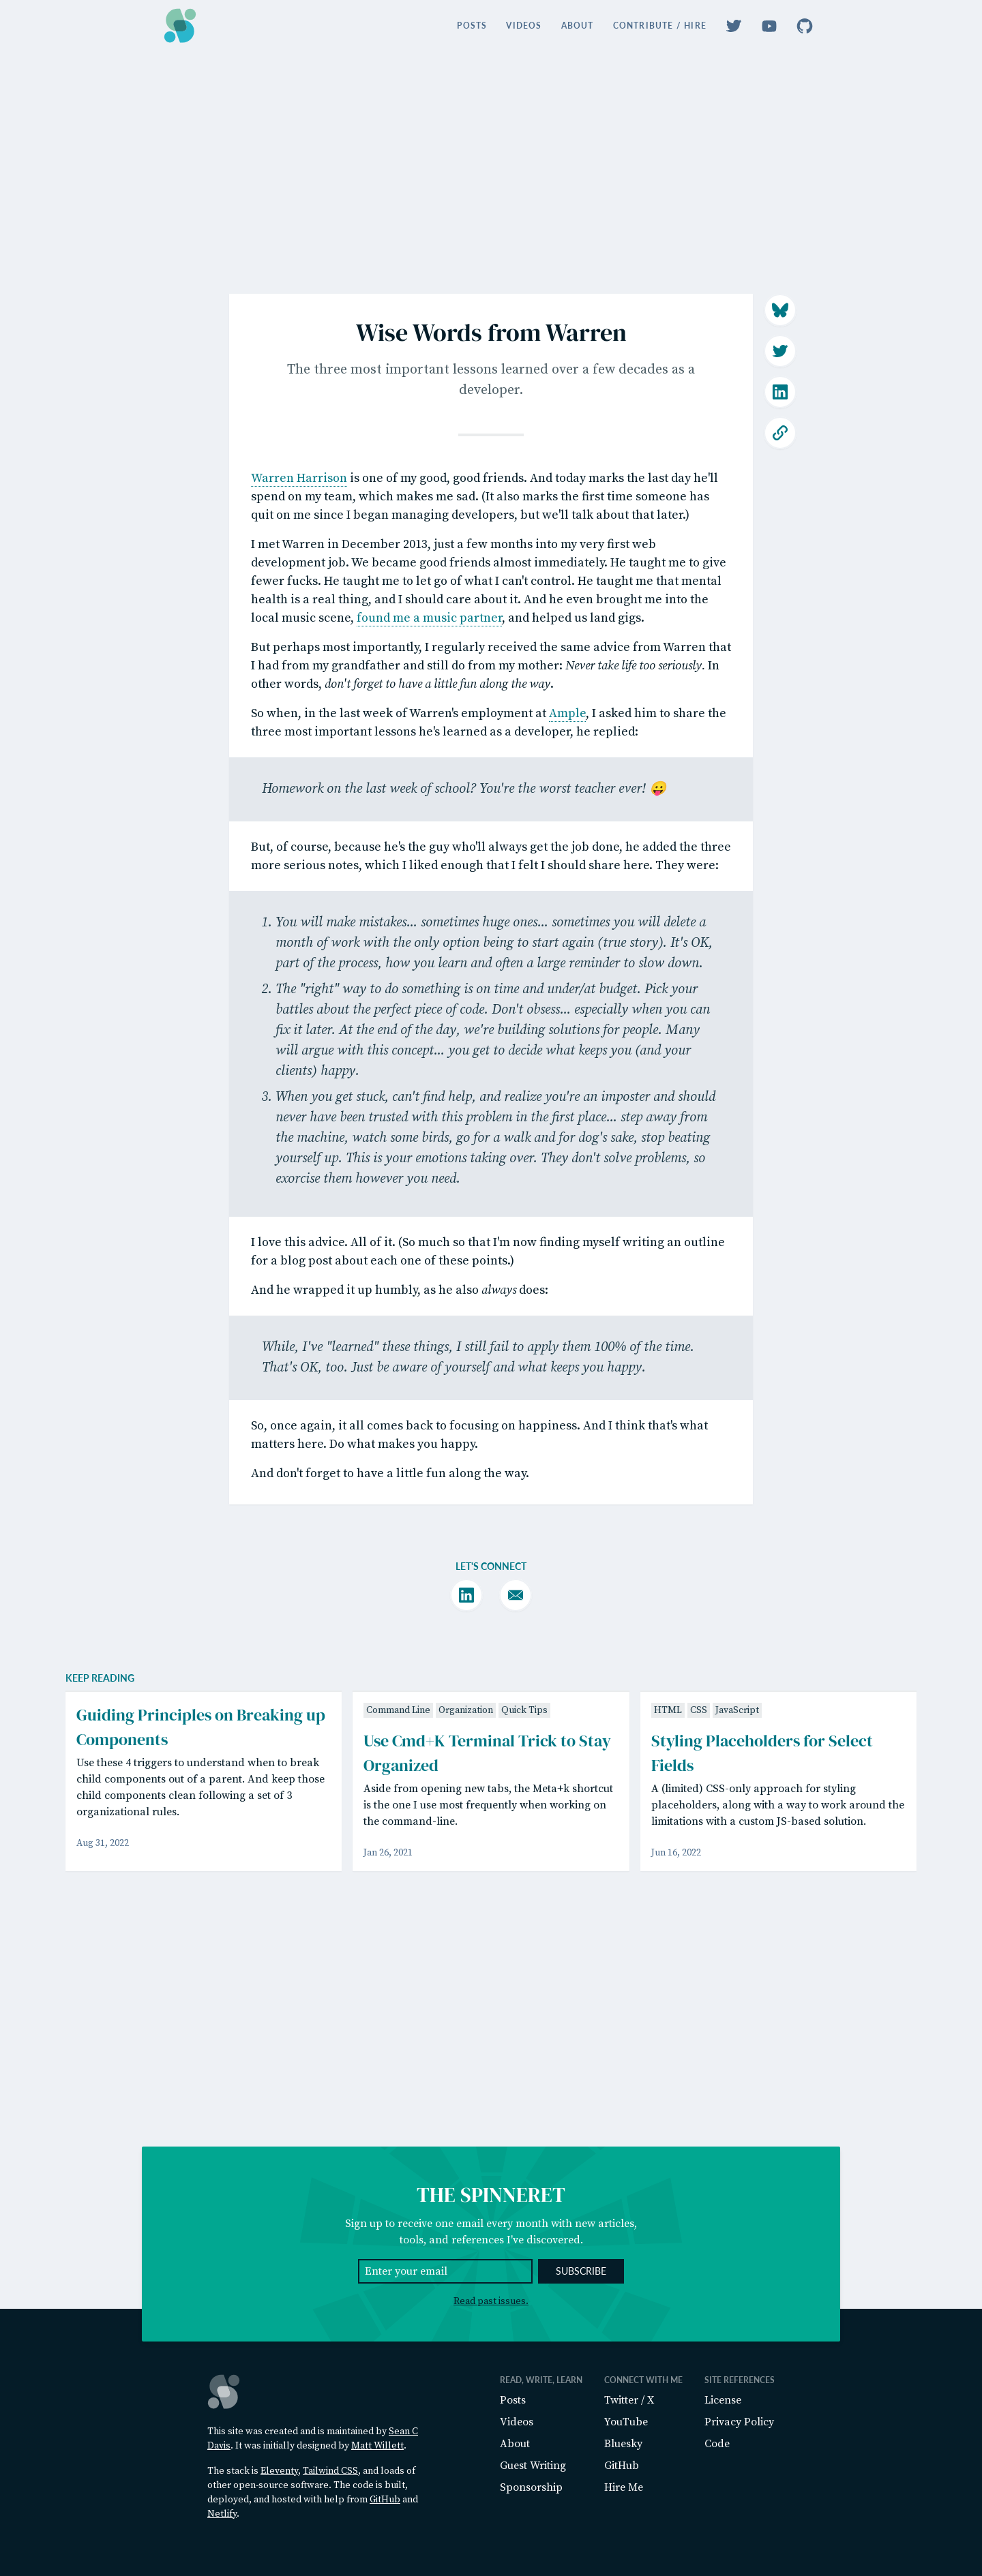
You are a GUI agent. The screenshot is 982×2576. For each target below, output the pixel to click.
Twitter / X (629, 2400)
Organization (465, 1920)
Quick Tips (524, 1920)
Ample (567, 779)
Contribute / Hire (659, 25)
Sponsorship (531, 2487)
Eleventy (279, 2471)
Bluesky (623, 2444)
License (722, 2400)
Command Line (398, 1920)
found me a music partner (429, 683)
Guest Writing (533, 2465)
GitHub (385, 2500)
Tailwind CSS (330, 2471)
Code (717, 2444)
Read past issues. (491, 2301)
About (577, 25)
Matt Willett (377, 2446)
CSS (698, 1920)
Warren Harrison (299, 543)
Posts (472, 25)
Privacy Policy (739, 2422)
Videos (523, 25)
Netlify (222, 2514)
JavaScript (737, 1920)
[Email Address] (445, 2271)
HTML (668, 1920)
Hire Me (623, 2487)
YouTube (626, 2422)
